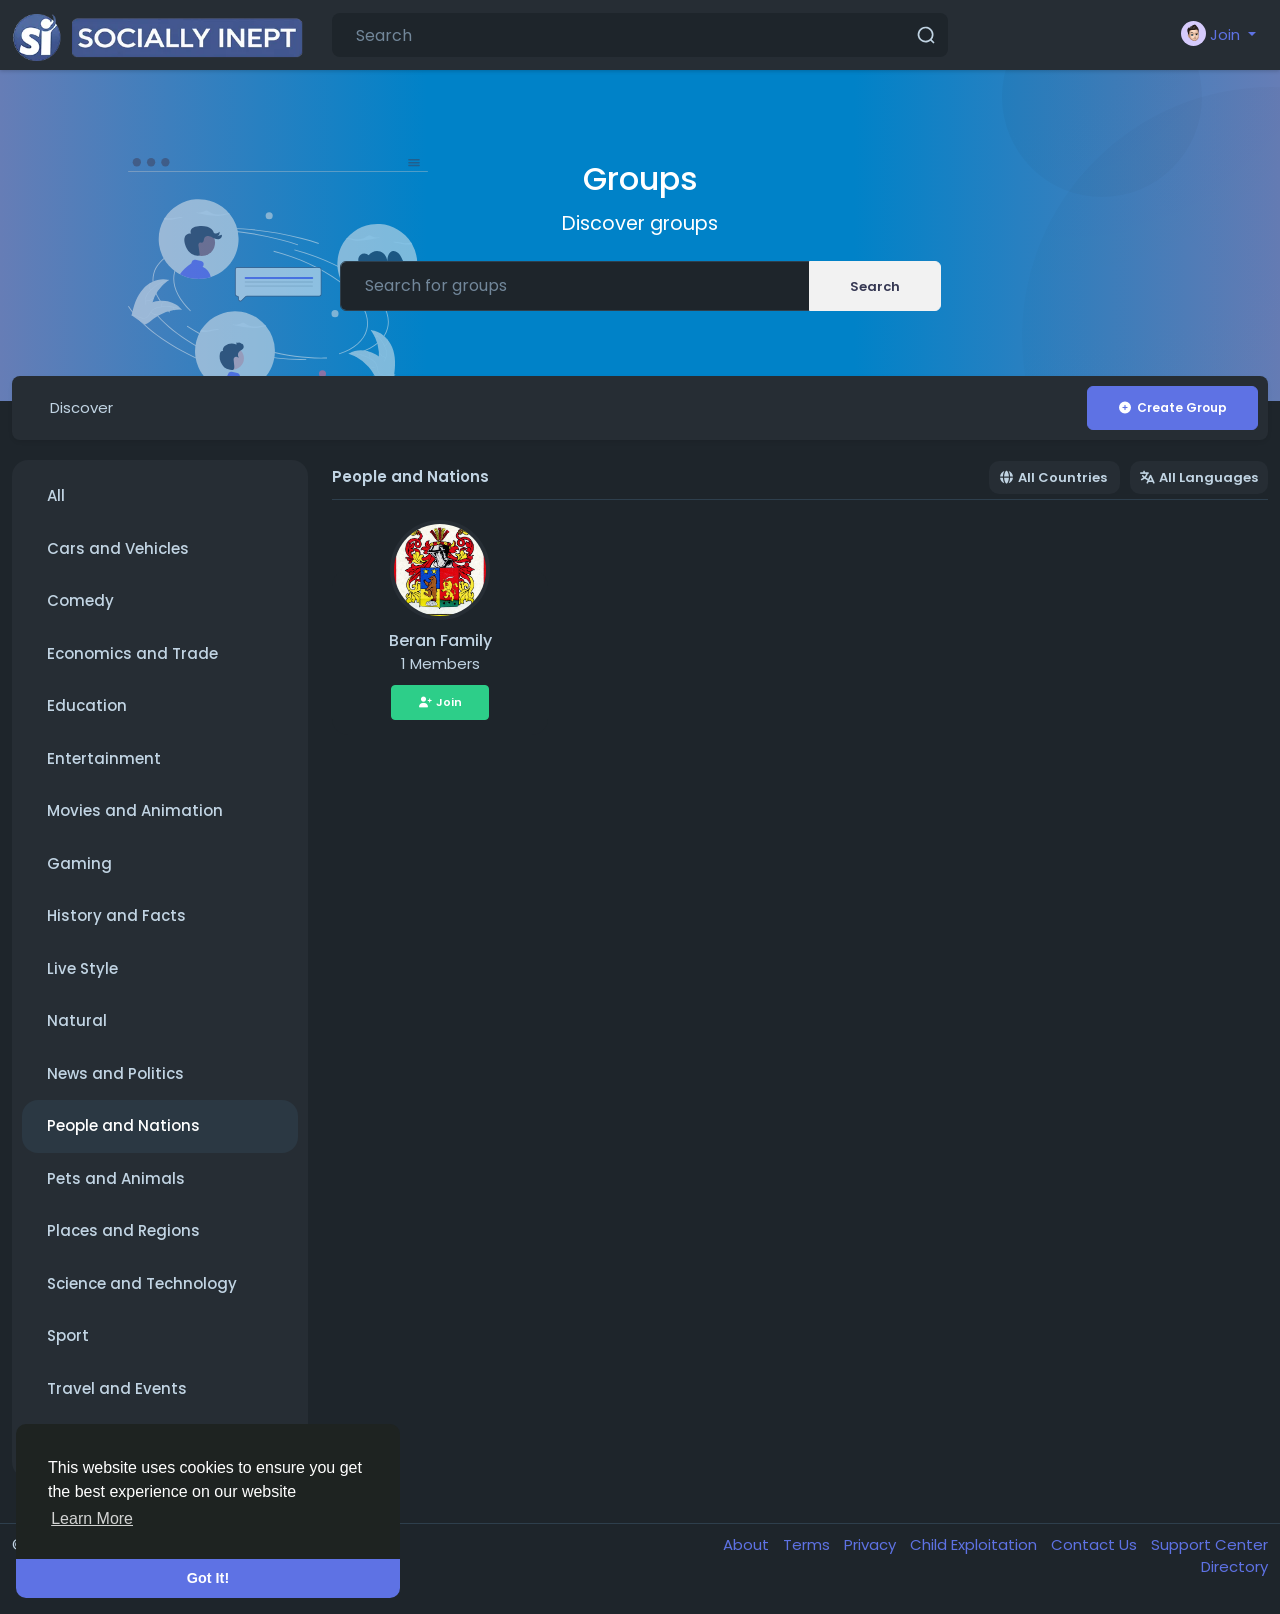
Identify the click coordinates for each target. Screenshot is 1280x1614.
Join (440, 702)
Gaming (79, 863)
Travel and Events (117, 1388)
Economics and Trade (132, 653)
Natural (77, 1020)
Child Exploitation (975, 1544)
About (748, 1544)
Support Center (1209, 1544)
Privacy (872, 1544)
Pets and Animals (116, 1178)
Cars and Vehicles (118, 548)
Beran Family (440, 640)
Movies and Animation (135, 810)
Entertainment (104, 758)
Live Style (82, 968)
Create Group (1172, 407)
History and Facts (116, 915)
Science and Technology (142, 1283)
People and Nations (123, 1125)
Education (87, 705)
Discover (81, 407)
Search (875, 286)
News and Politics (115, 1073)
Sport (68, 1335)
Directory (1234, 1566)
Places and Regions (123, 1230)
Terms (808, 1544)
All (56, 495)
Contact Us (1096, 1544)
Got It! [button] (208, 1578)
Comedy (80, 600)
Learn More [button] (92, 1518)
